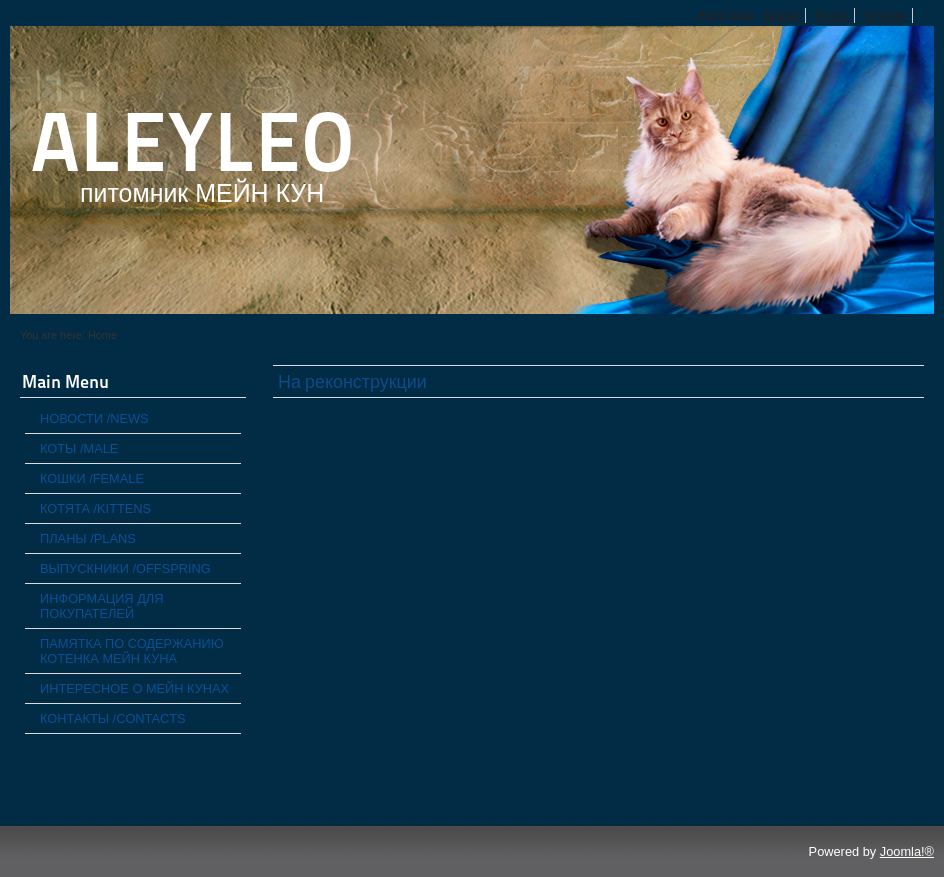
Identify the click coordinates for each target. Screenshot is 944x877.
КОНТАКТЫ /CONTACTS (113, 718)
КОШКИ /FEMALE (92, 478)
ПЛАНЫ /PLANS (88, 538)
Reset (831, 15)
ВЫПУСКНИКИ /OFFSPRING (125, 568)
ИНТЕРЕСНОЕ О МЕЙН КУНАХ (134, 688)
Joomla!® (907, 851)
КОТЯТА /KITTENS (95, 508)
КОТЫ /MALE (79, 448)
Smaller (885, 15)
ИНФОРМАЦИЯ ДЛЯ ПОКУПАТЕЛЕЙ (101, 606)
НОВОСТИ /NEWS (94, 418)
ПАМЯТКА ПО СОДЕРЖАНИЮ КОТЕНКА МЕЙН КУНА (132, 651)
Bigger (781, 15)
